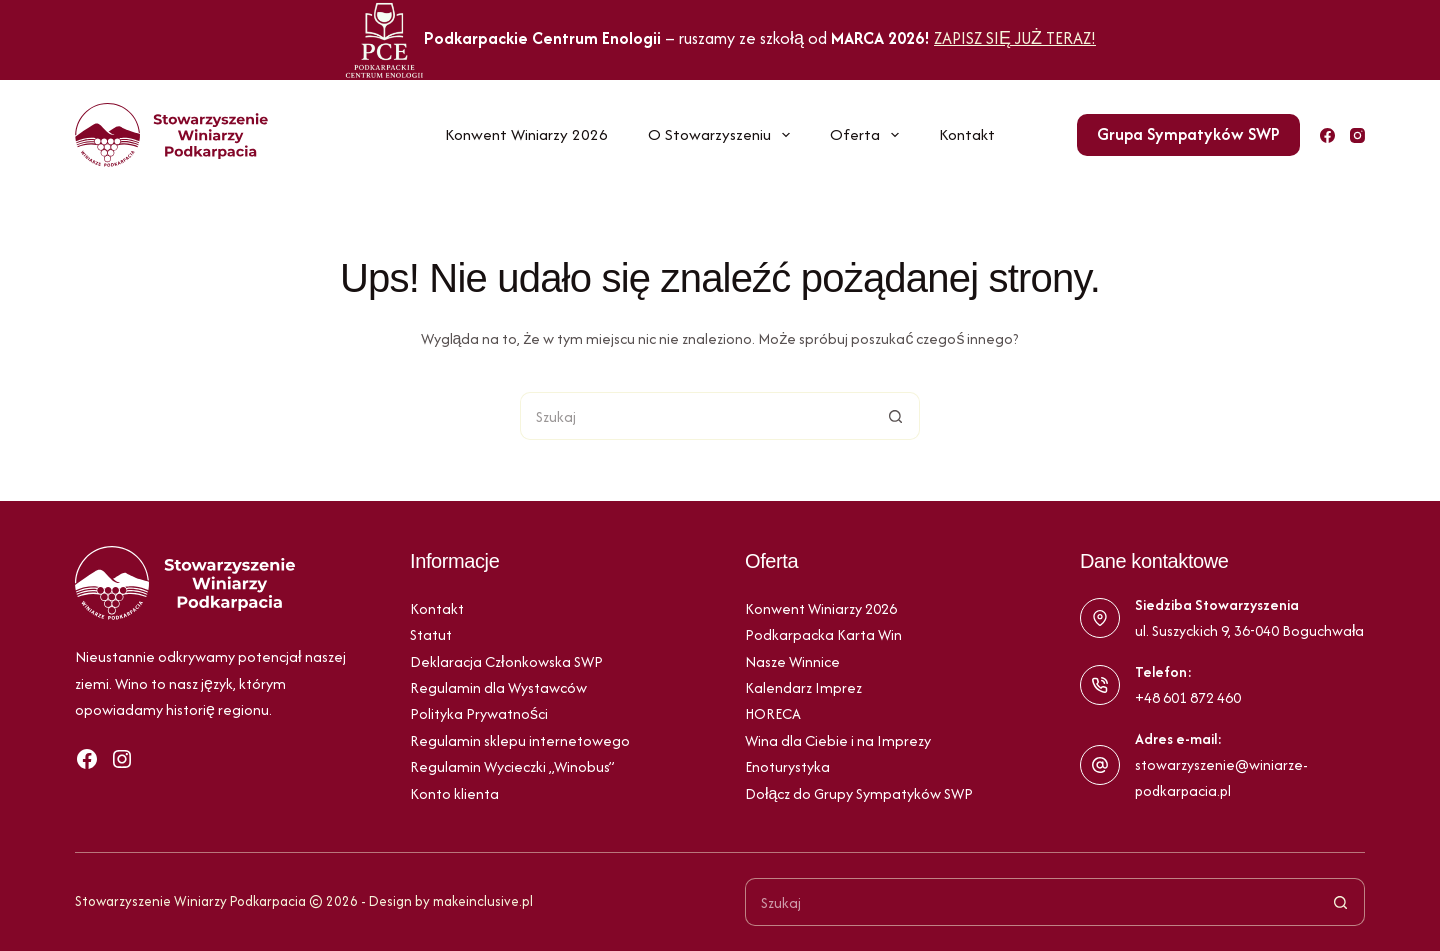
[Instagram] (1357, 135)
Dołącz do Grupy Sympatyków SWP (859, 793)
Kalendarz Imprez (803, 687)
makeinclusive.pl (483, 901)
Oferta (868, 135)
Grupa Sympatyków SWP (1188, 134)
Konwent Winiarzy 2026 (526, 134)
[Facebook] (1327, 135)
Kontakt (967, 134)
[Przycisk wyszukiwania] (896, 416)
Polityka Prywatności (479, 713)
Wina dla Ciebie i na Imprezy (838, 740)
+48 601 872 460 (1188, 697)
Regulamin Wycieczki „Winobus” (512, 766)
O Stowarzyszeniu (723, 135)
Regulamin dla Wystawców (498, 687)
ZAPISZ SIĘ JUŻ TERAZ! (1015, 38)
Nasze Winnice (792, 661)
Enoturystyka (787, 766)
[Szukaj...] (696, 416)
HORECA (773, 713)
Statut (431, 634)
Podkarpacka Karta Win (823, 634)
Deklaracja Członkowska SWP (506, 661)
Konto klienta (454, 793)
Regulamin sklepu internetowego (520, 740)
